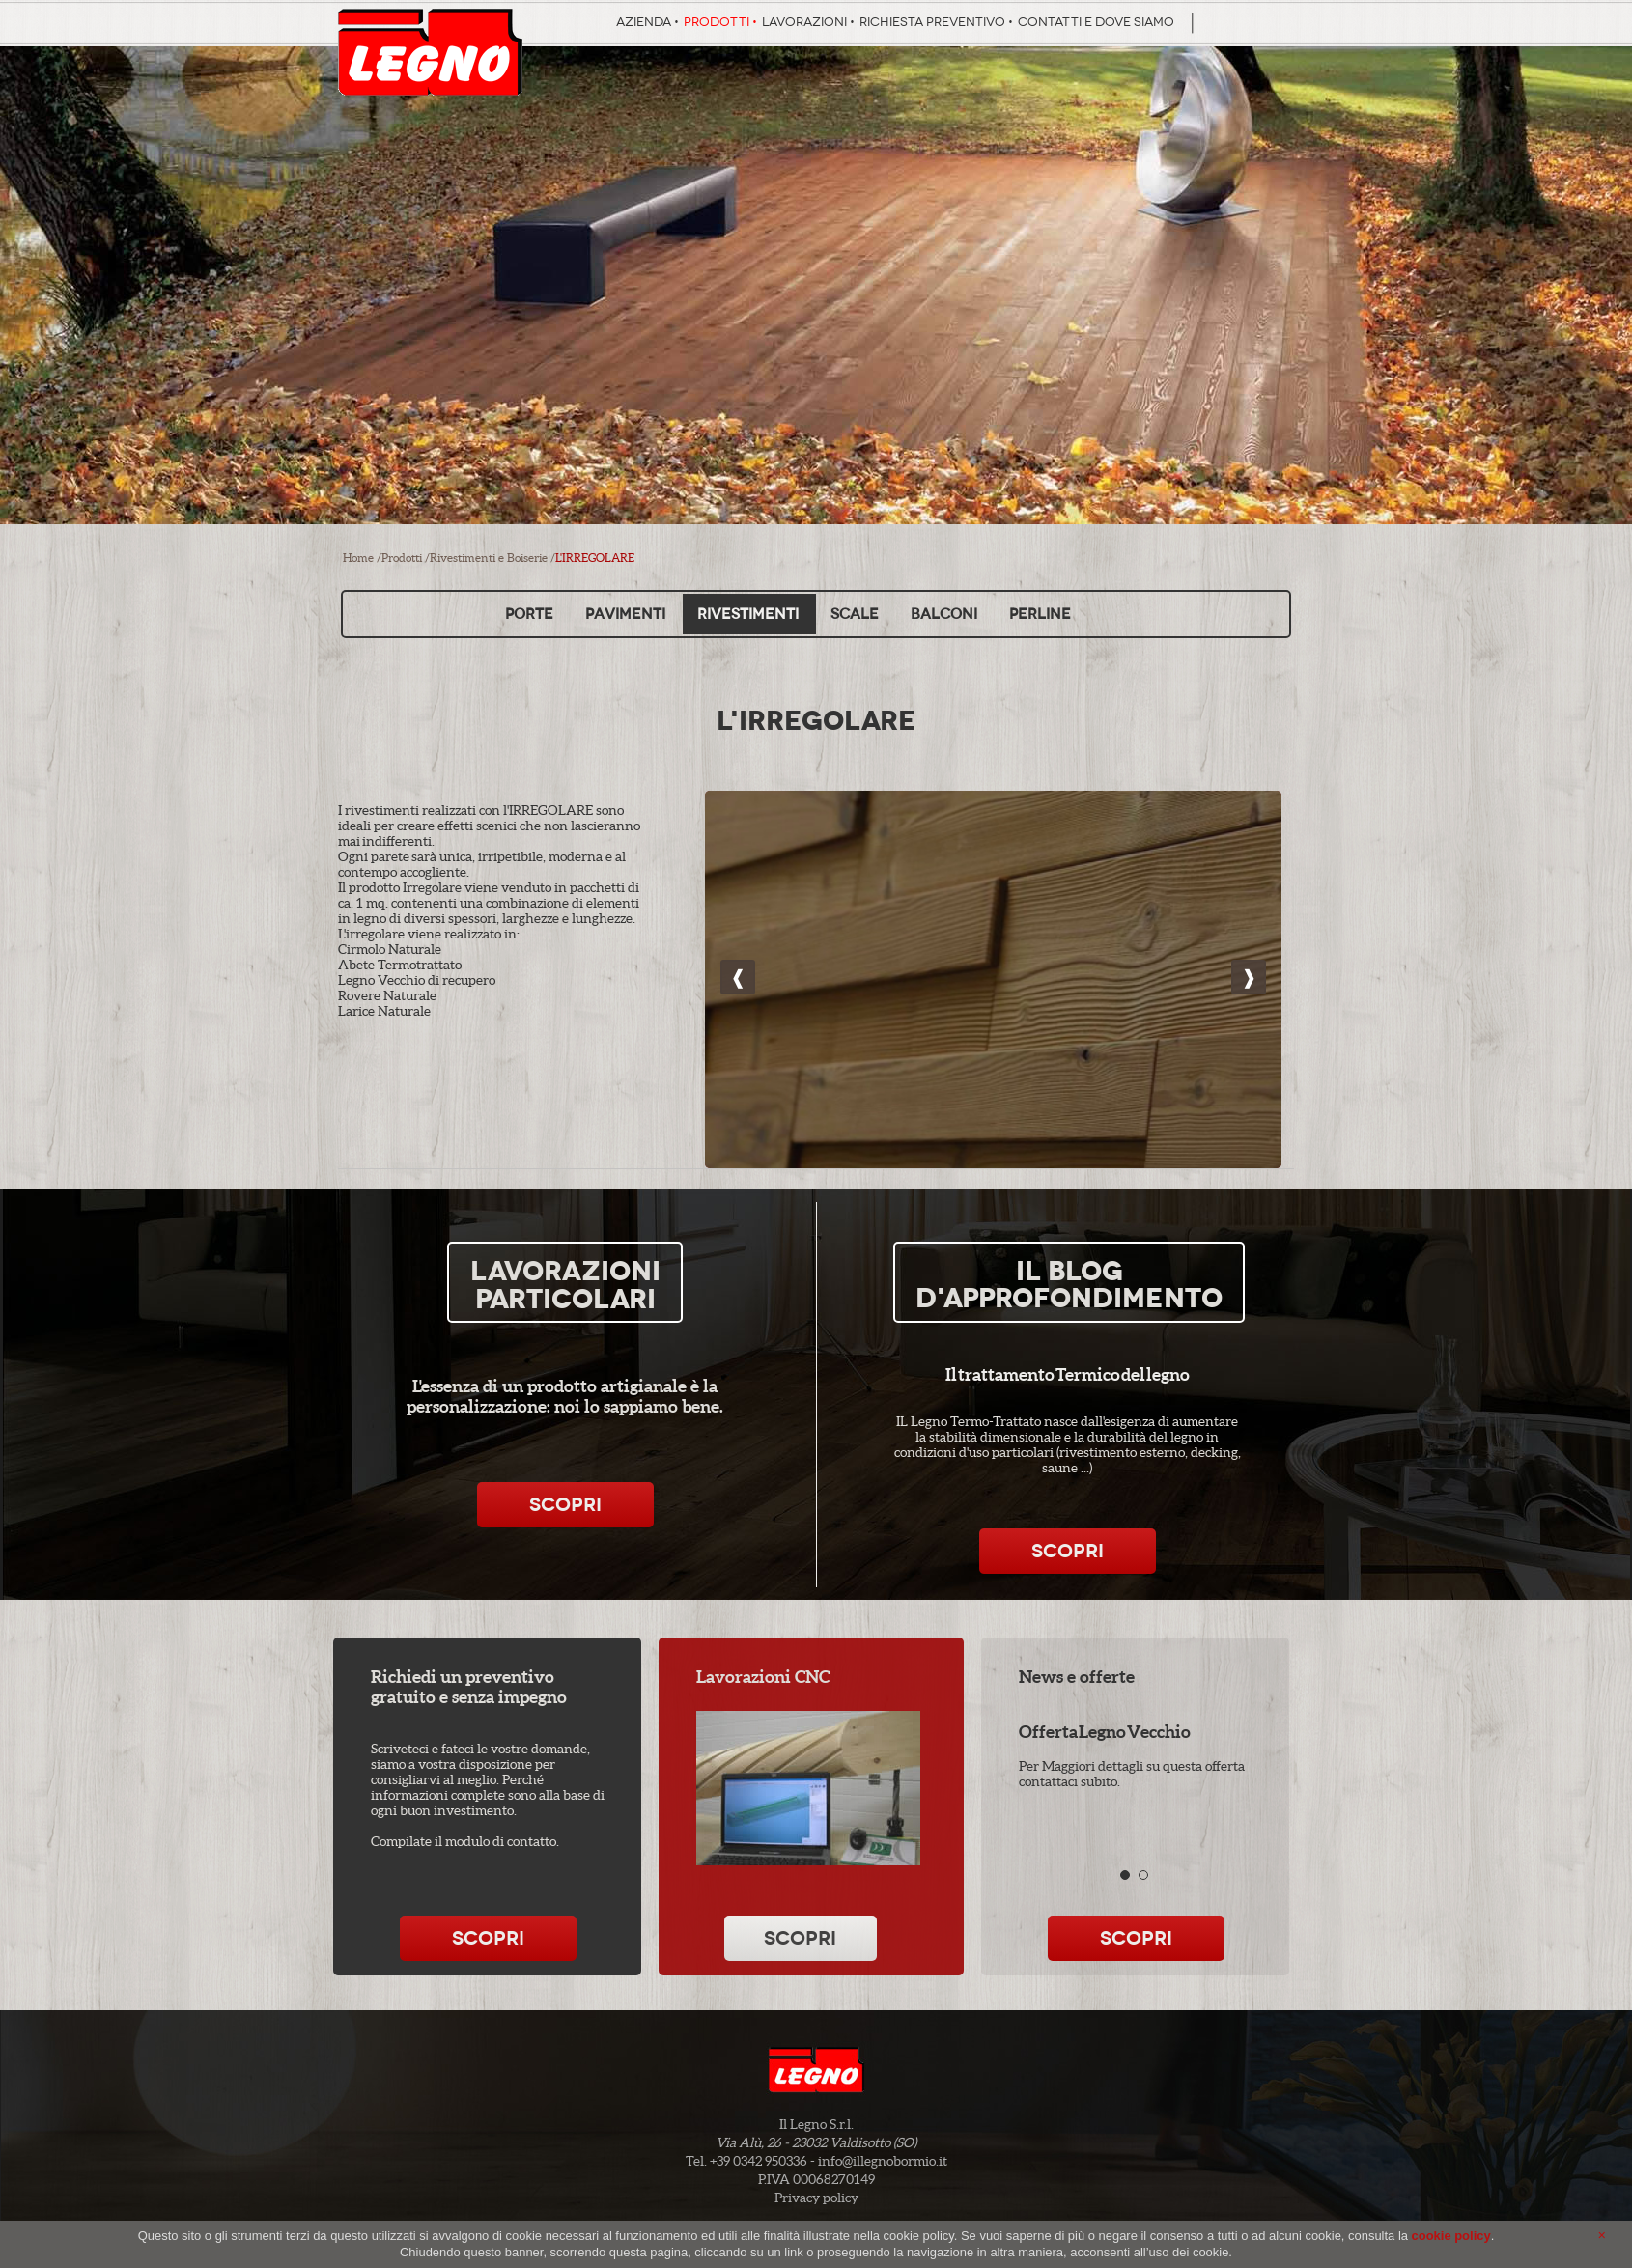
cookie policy (1451, 2235)
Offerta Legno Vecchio (1105, 1732)
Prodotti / (405, 557)
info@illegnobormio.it (882, 2161)
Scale (854, 614)
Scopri (565, 1505)
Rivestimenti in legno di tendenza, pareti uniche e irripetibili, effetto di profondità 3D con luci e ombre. (993, 995)
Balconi (944, 614)
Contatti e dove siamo (1096, 22)
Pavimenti (625, 614)
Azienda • (647, 22)
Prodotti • (720, 22)
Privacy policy (816, 2197)
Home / (362, 557)
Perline (1040, 614)
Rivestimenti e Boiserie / (492, 557)
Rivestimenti (748, 614)
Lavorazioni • (808, 22)
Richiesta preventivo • (936, 22)
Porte (529, 614)
